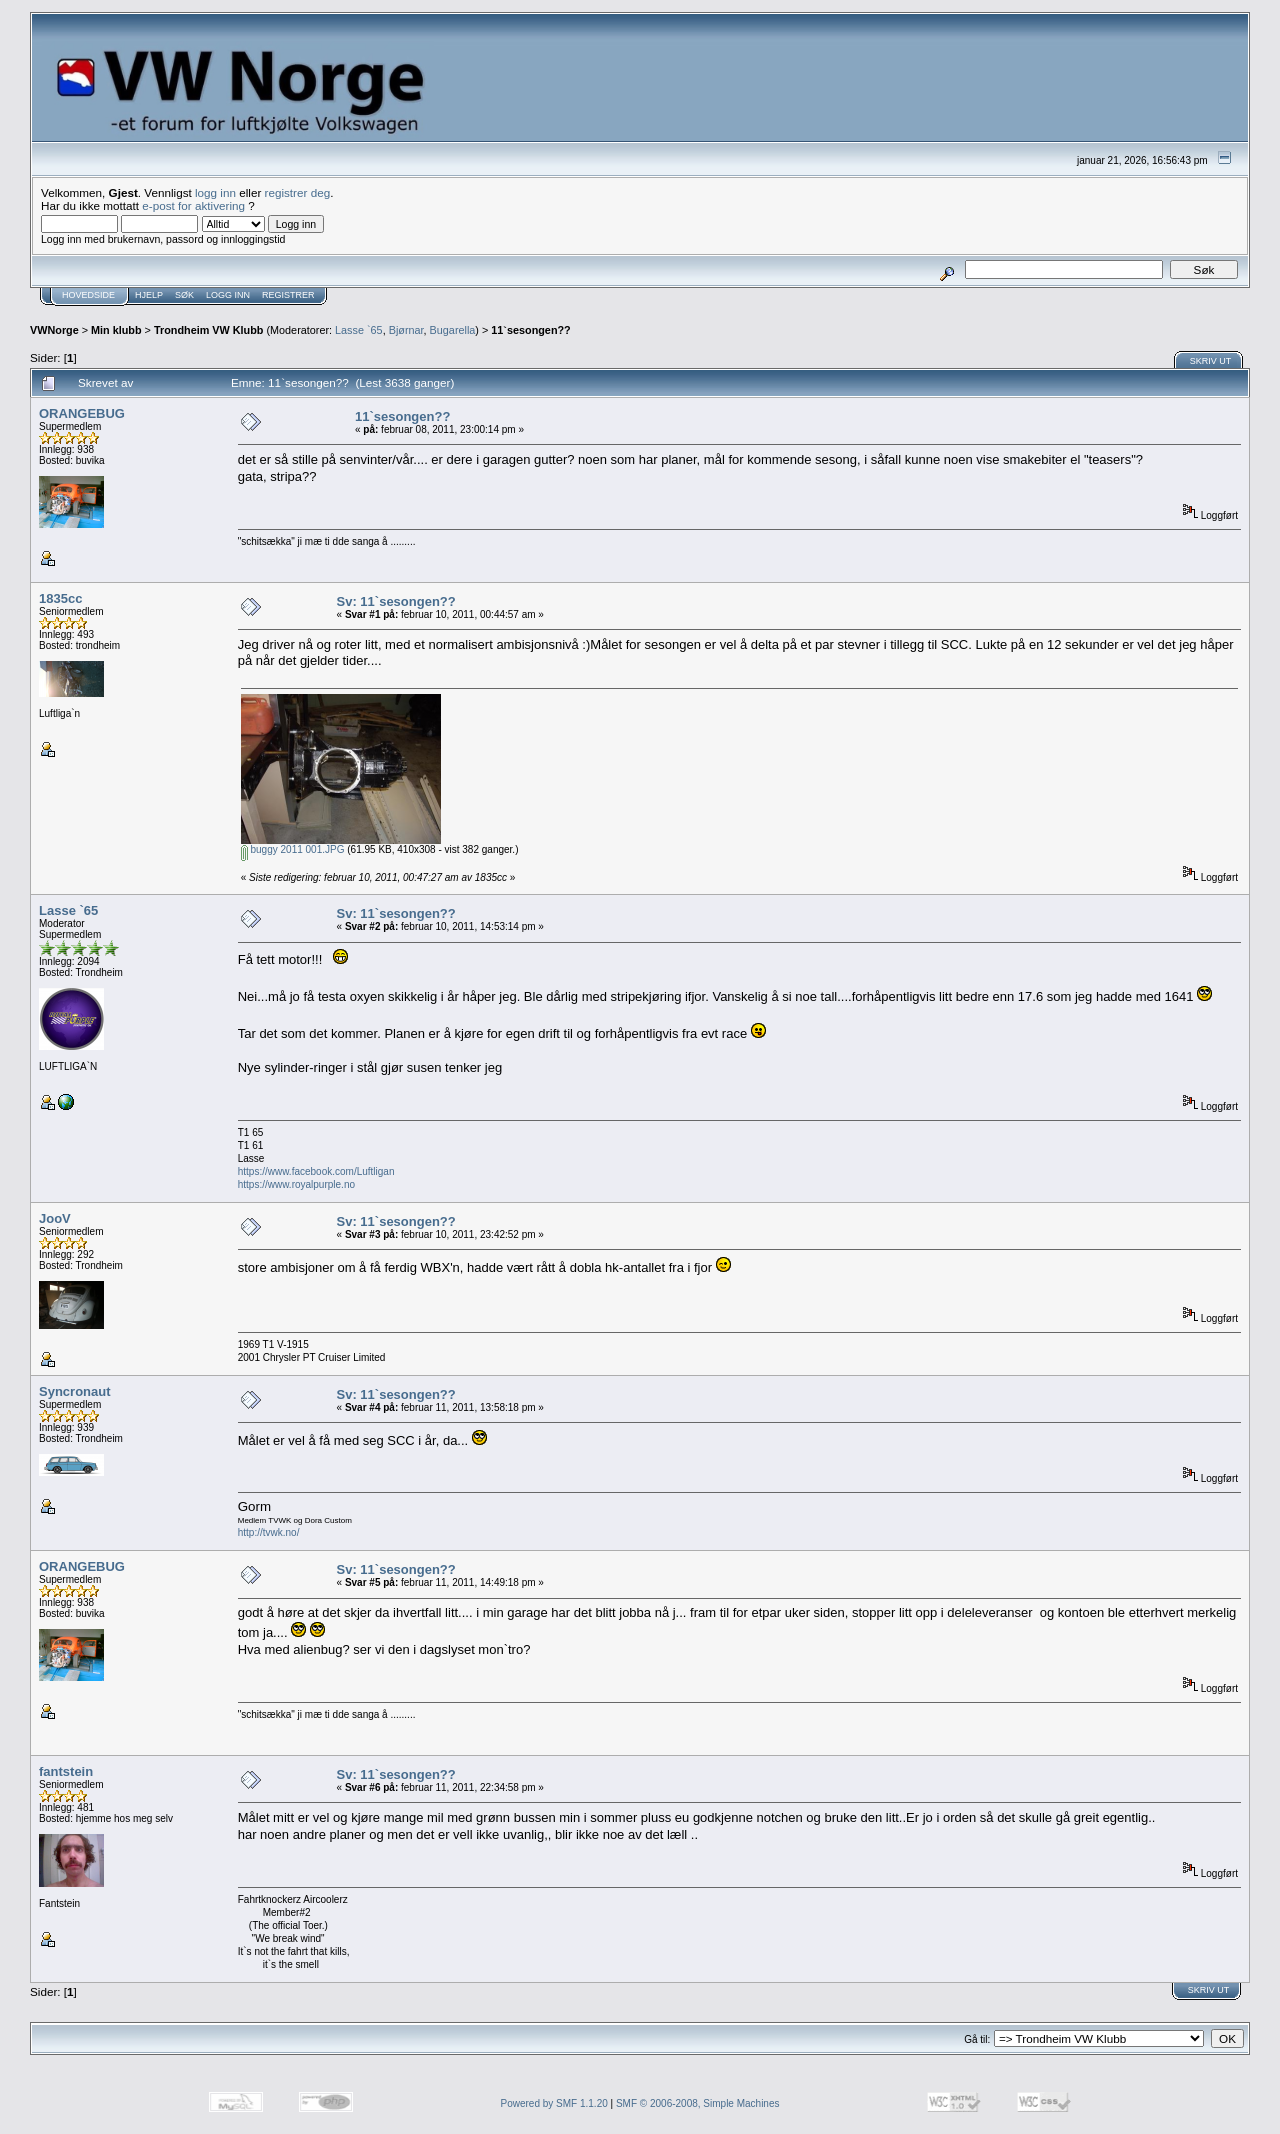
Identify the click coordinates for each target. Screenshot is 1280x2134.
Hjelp (149, 295)
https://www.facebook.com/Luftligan (316, 1171)
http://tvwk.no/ (269, 1532)
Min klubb (116, 330)
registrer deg (298, 192)
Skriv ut (1211, 361)
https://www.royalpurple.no (296, 1184)
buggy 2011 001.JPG (293, 849)
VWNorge (54, 330)
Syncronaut (75, 1391)
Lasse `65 (359, 330)
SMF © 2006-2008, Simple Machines (698, 2103)
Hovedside (88, 295)
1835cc (60, 598)
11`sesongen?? (530, 330)
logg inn (215, 192)
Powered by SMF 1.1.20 (554, 2103)
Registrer (288, 295)
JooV (55, 1218)
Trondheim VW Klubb (208, 330)
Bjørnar (406, 330)
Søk (184, 295)
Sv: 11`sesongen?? (396, 601)
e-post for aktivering (193, 205)
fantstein (66, 1771)
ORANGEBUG (82, 413)
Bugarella (453, 330)
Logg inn (228, 295)
